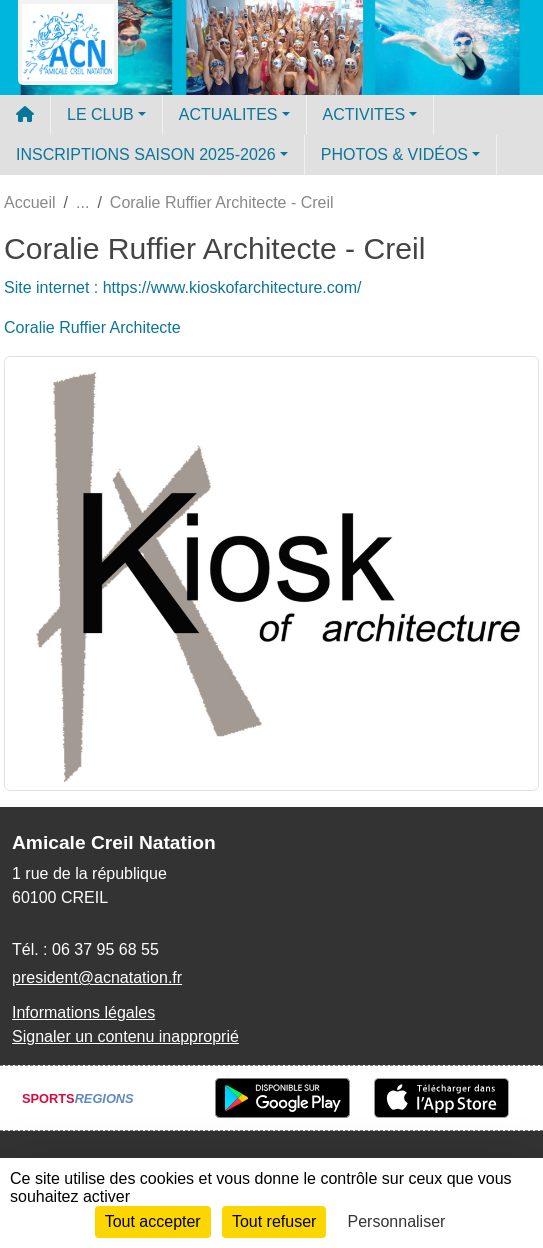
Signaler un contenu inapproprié (125, 1036)
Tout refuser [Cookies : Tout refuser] (274, 1221)
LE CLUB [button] (100, 114)
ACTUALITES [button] (228, 114)
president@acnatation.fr (97, 977)
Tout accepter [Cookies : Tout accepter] (153, 1221)
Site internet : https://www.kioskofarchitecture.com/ (182, 287)
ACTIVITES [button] (364, 114)
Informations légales (83, 1012)
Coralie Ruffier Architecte (92, 327)
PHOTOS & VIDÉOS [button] (394, 154)
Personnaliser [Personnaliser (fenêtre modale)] (397, 1221)
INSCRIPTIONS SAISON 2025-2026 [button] (146, 154)
